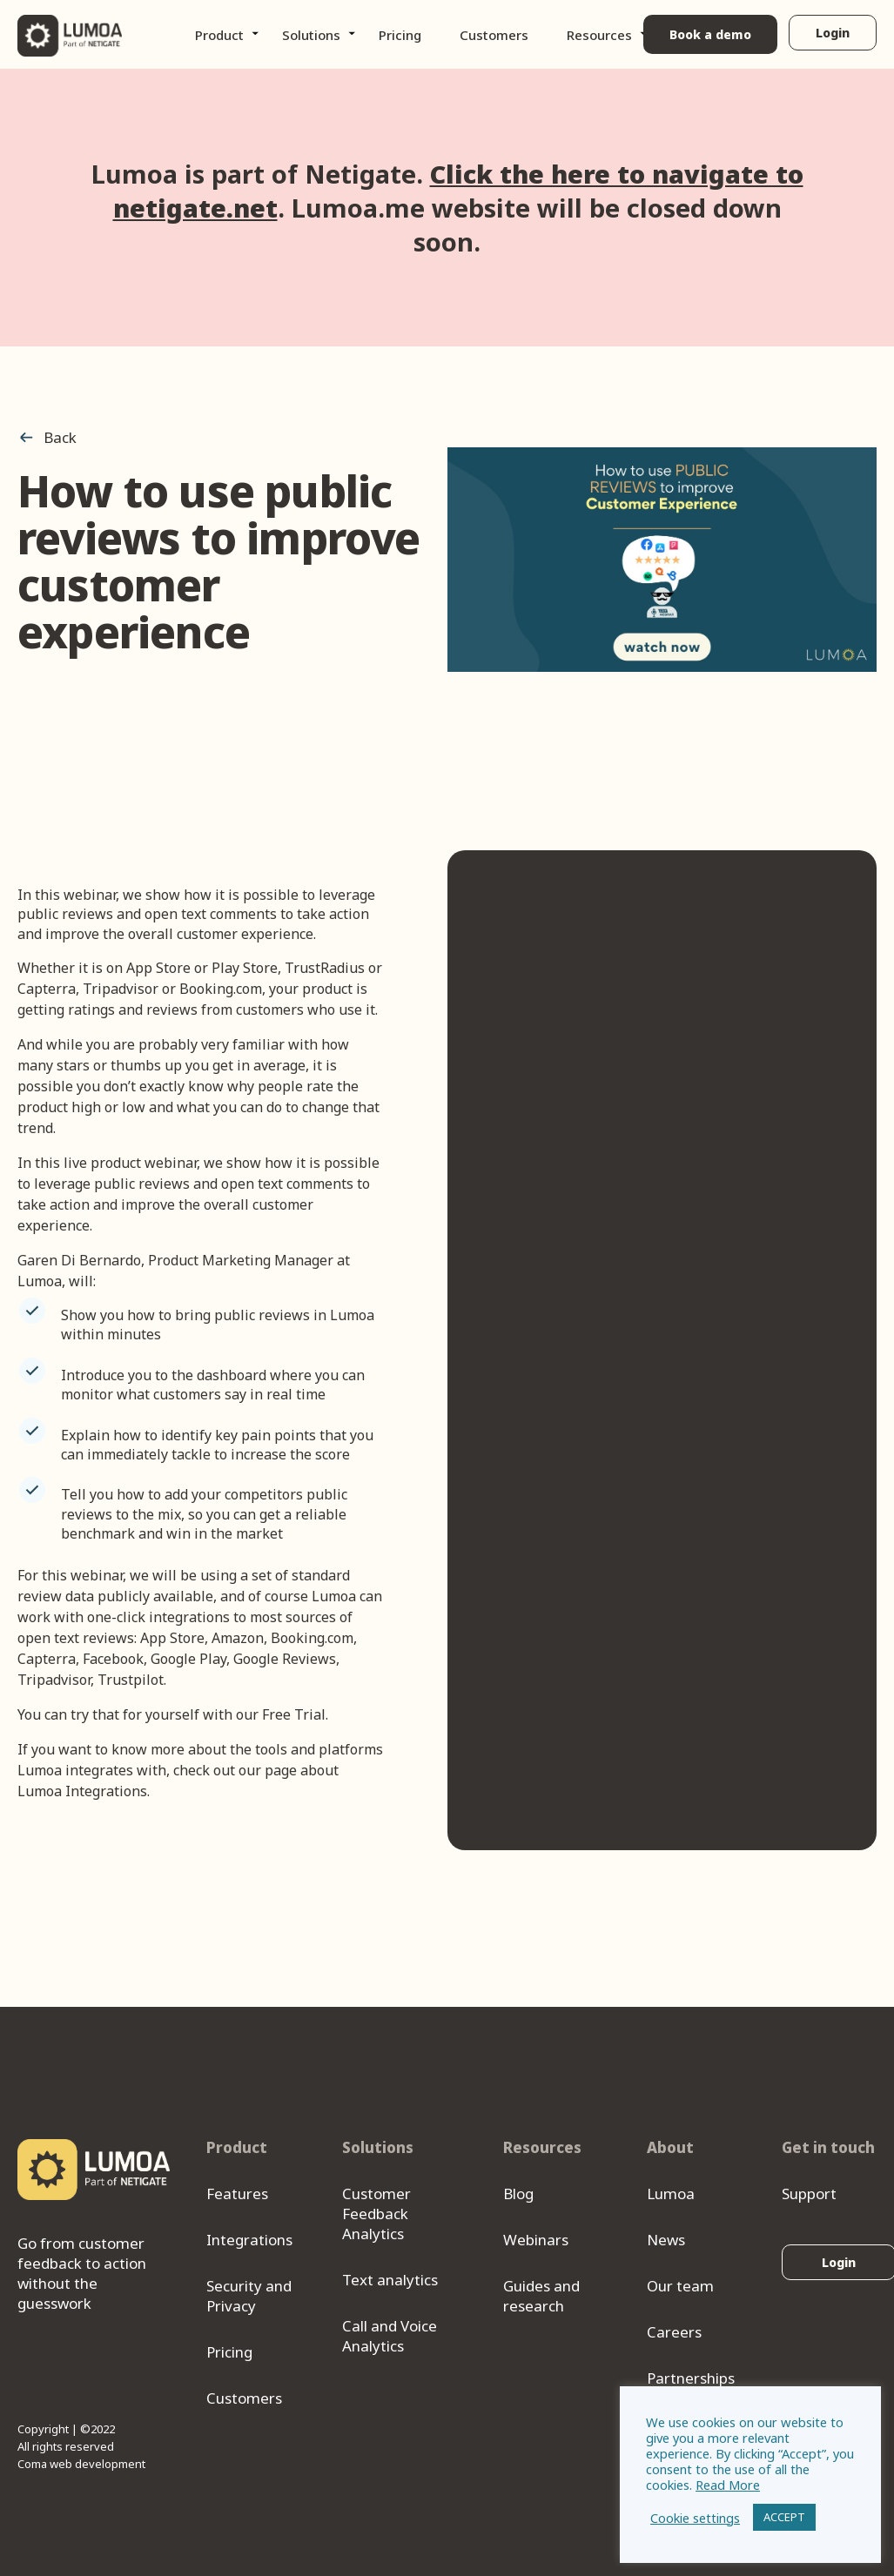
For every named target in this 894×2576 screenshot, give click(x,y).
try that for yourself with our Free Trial (198, 1714)
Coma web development (81, 2464)
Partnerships (691, 2378)
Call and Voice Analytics (389, 2336)
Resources (599, 35)
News (666, 2240)
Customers (494, 35)
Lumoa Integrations (82, 1791)
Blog (518, 2194)
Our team (680, 2286)
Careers (674, 2332)
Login (833, 32)
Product (219, 35)
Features (237, 2194)
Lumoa (671, 2194)
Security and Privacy (249, 2296)
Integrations (249, 2240)
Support (809, 2194)
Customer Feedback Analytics (376, 2214)
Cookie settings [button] (695, 2518)
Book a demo (709, 34)
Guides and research (541, 2296)
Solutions (311, 35)
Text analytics (390, 2280)
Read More (728, 2484)
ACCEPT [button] (784, 2517)
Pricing (400, 35)
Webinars (535, 2240)
